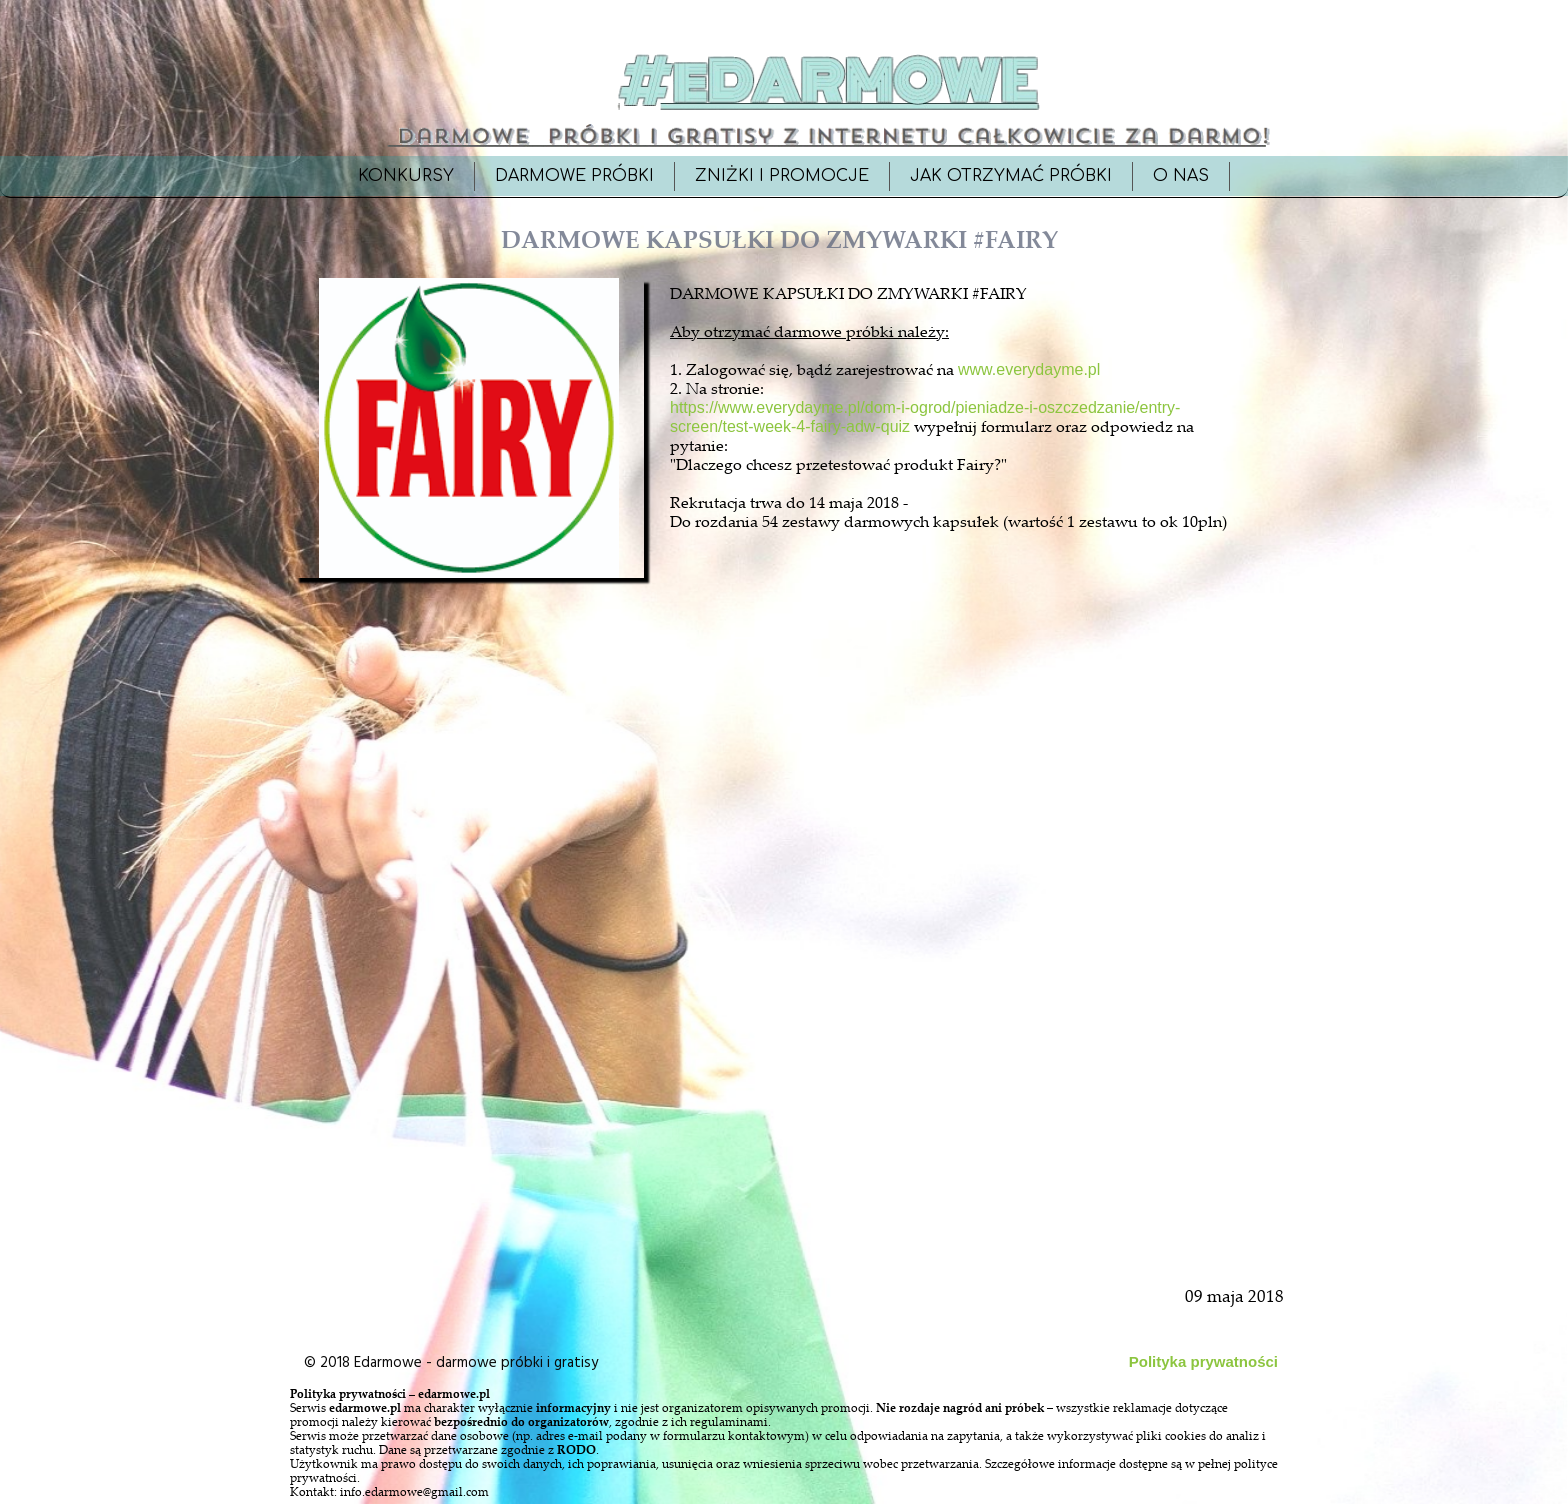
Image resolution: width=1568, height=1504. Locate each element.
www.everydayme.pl (1029, 369)
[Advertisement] (471, 1042)
